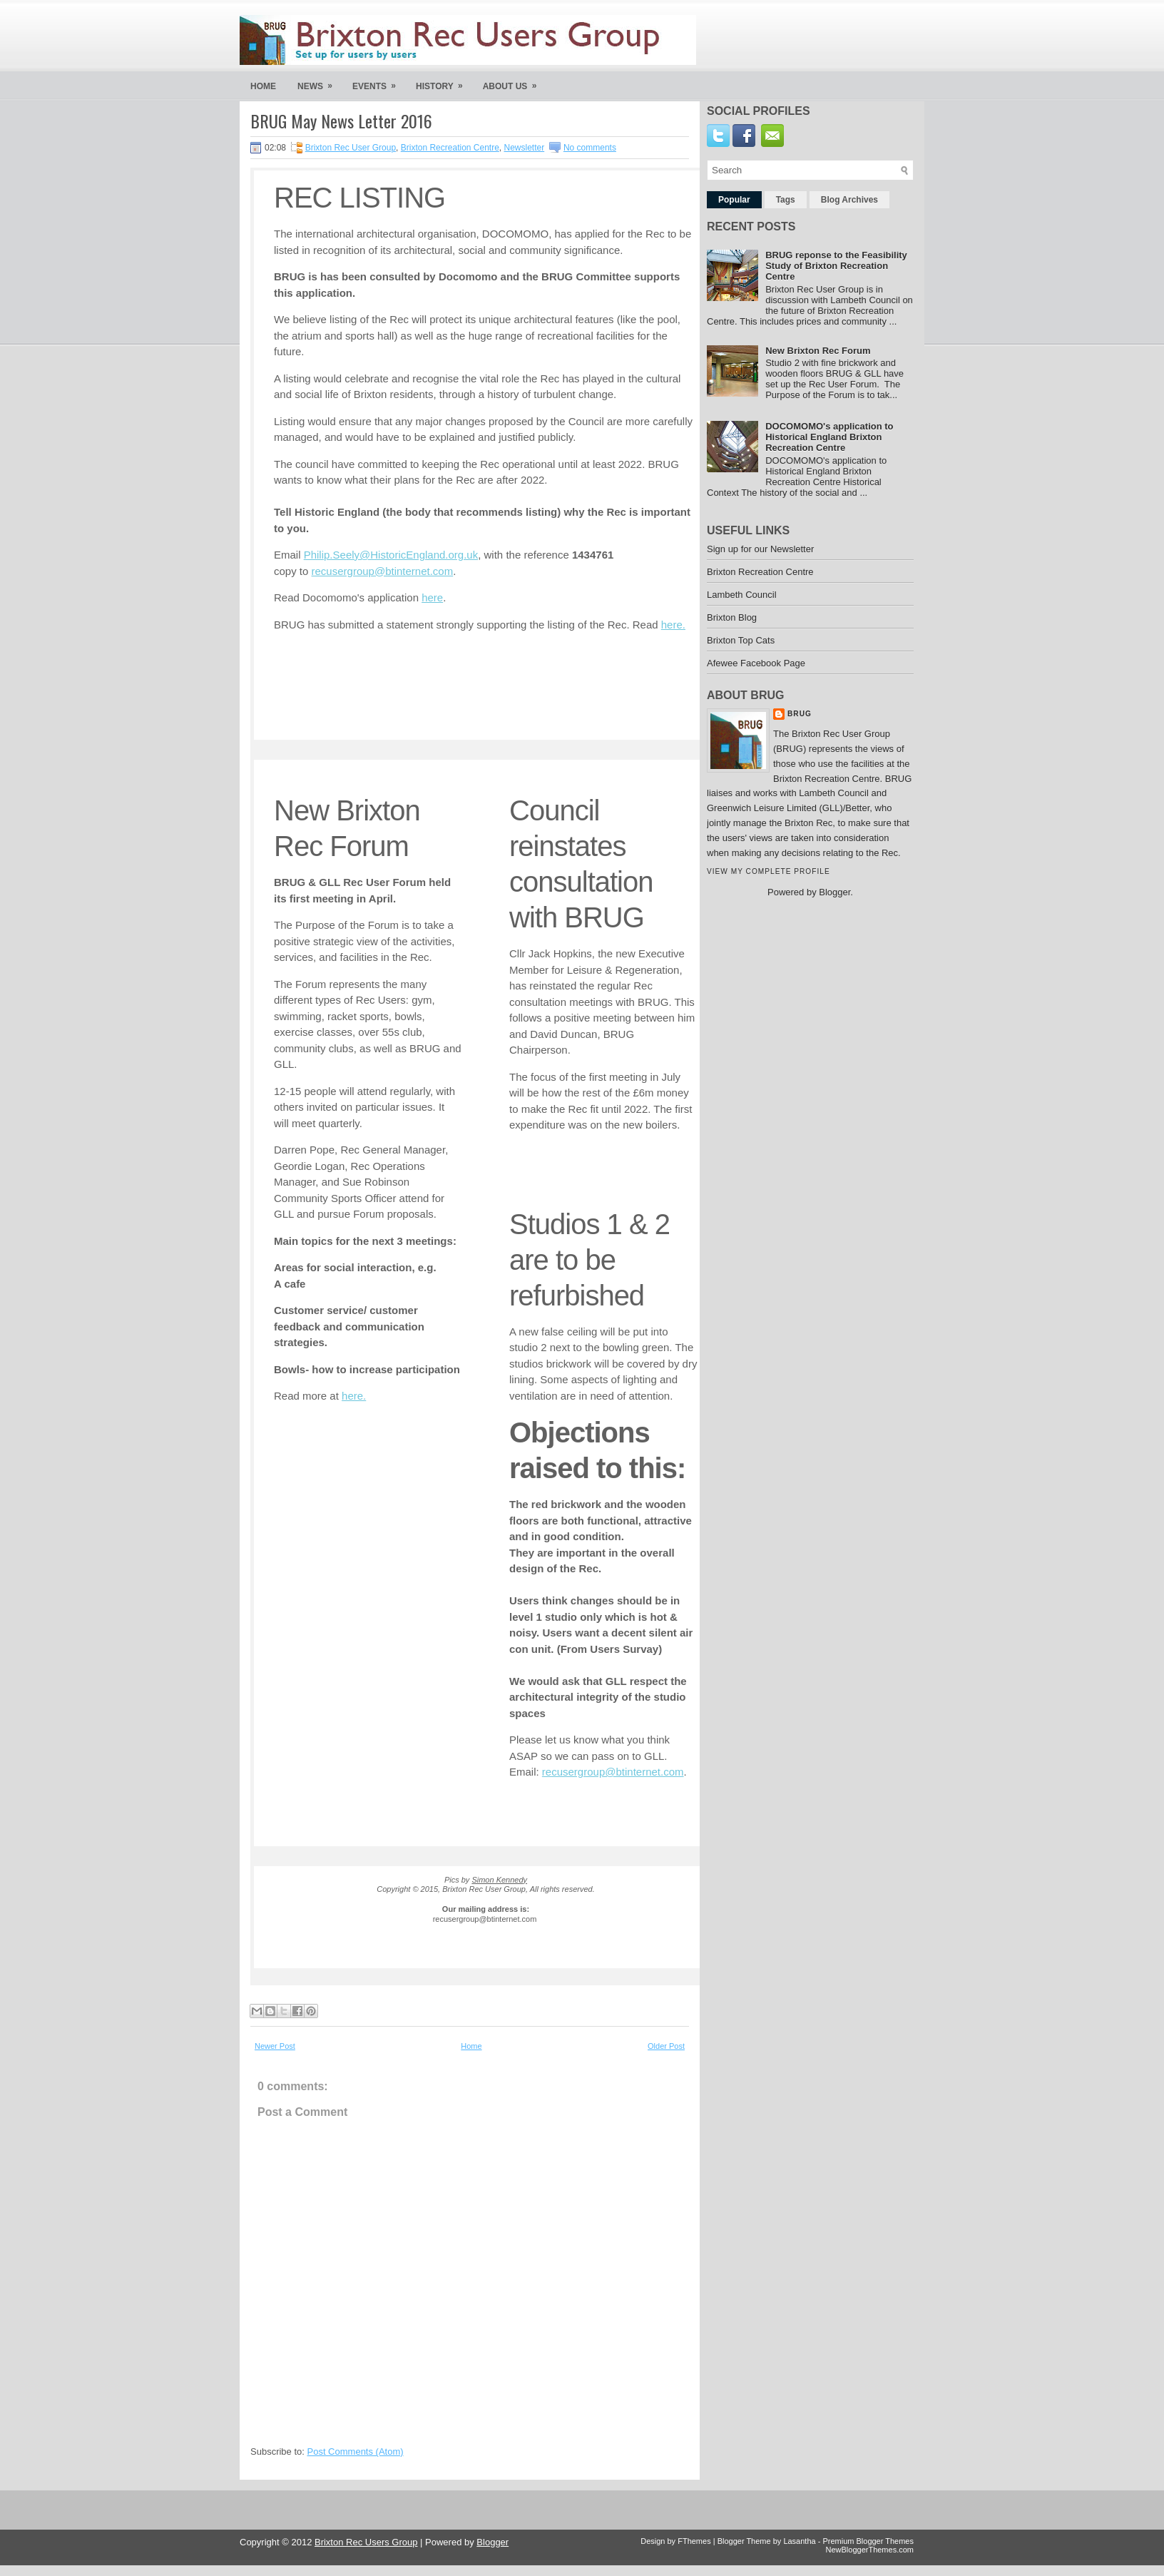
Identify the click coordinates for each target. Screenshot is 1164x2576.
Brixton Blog (732, 617)
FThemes (694, 2541)
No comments (589, 148)
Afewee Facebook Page (756, 663)
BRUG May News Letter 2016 (341, 120)
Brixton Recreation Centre (450, 148)
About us (514, 82)
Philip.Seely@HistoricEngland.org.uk (391, 555)
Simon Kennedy (499, 1879)
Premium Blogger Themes (868, 2541)
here (432, 597)
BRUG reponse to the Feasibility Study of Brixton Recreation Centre (836, 266)
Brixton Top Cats (741, 640)
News (319, 82)
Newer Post (275, 2046)
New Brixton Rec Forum (817, 350)
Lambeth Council (742, 594)
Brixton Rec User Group (350, 148)
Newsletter (524, 148)
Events (378, 82)
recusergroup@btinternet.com (383, 571)
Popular (734, 200)
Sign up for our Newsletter (760, 549)
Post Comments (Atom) (355, 2451)
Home (263, 86)
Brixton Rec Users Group (366, 2542)
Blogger (834, 892)
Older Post (666, 2046)
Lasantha (799, 2541)
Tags (785, 200)
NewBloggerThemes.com (870, 2549)
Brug (799, 714)
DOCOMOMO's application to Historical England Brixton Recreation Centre (829, 437)
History (444, 82)
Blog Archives (849, 200)
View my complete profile (768, 871)
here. (673, 624)
